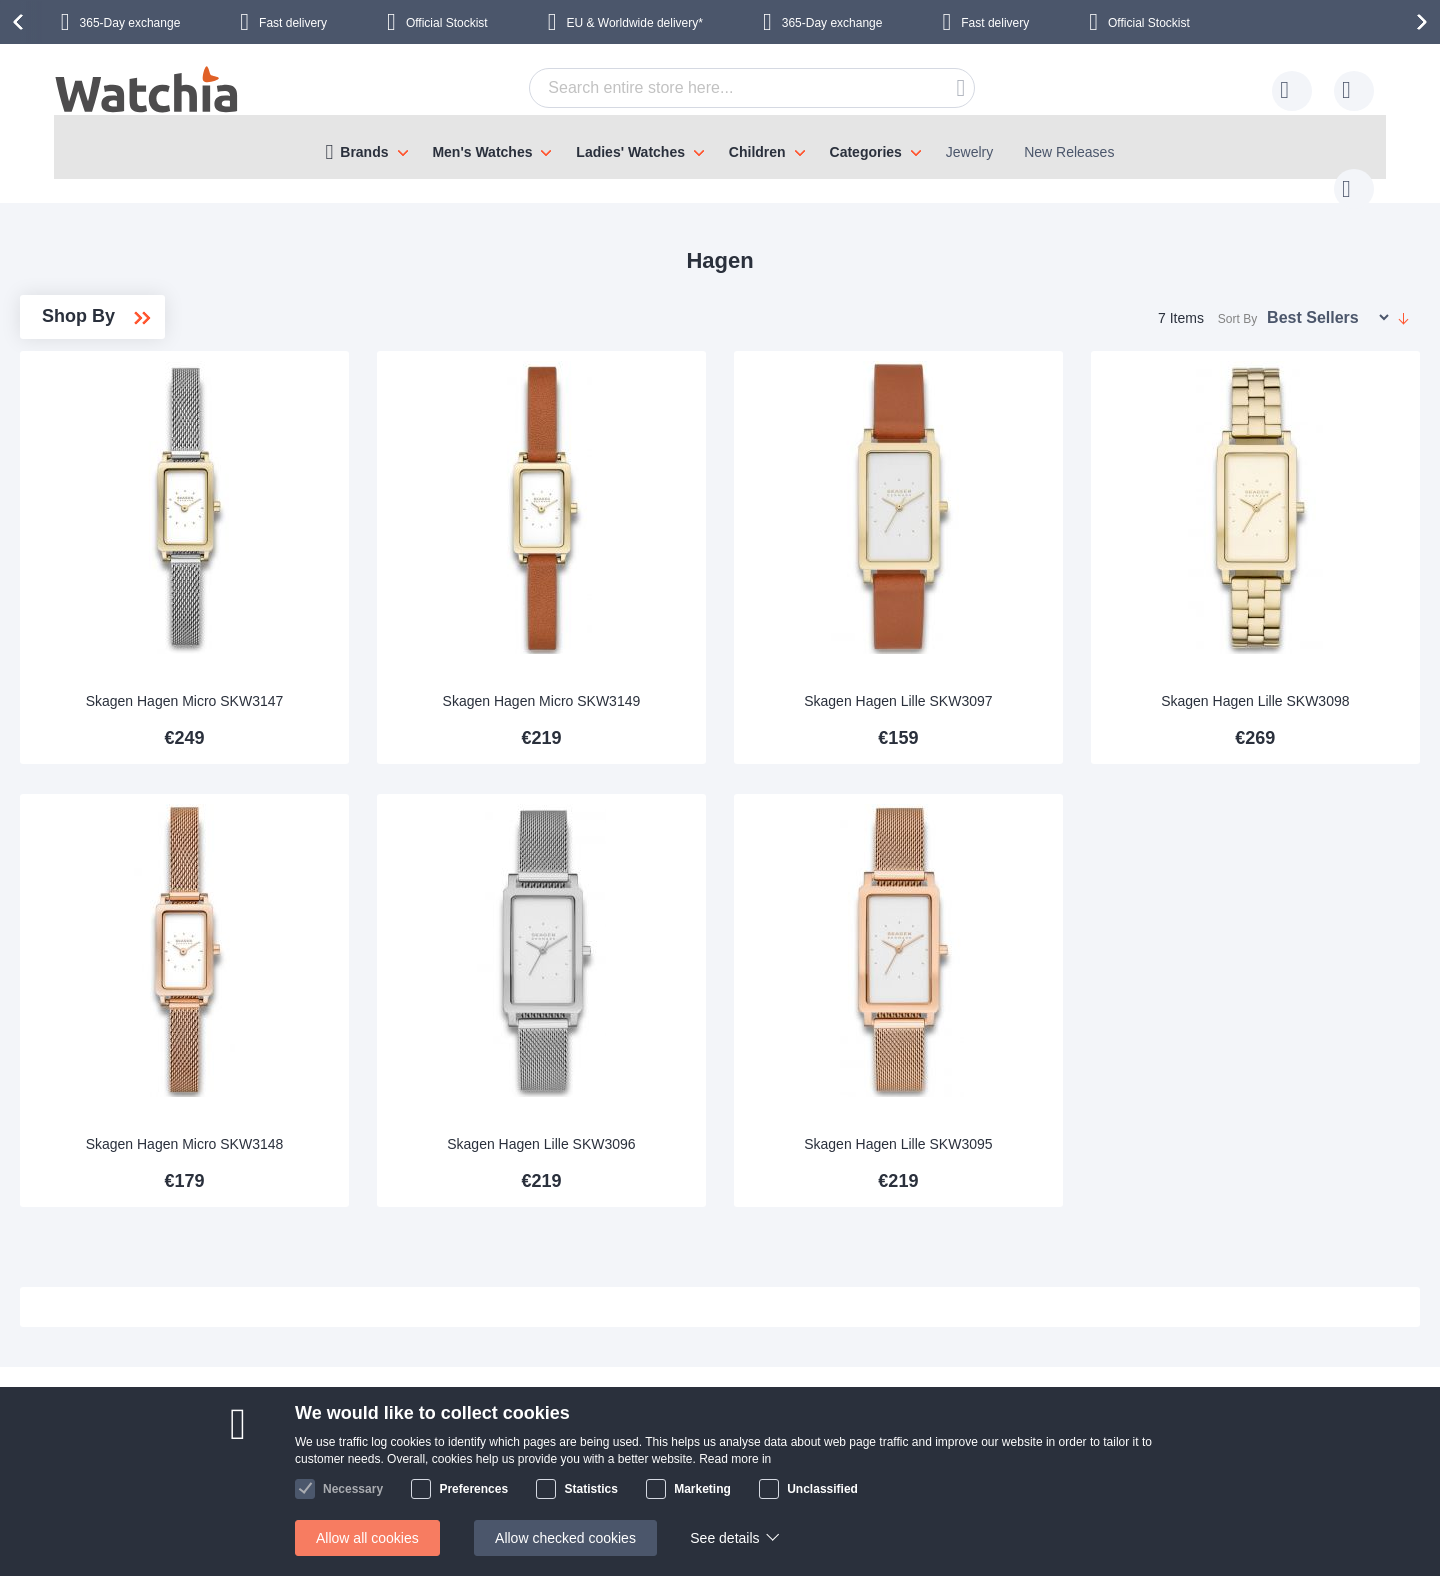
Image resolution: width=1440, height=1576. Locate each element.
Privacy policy (540, 1451)
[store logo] (148, 92)
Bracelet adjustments (562, 1391)
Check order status (556, 1481)
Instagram (1258, 1395)
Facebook (1257, 1362)
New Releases (1069, 152)
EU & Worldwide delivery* (634, 23)
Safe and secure (362, 1451)
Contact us (134, 1361)
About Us (340, 1361)
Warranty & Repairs (558, 1421)
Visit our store (353, 1421)
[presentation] (21, 22)
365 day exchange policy (574, 1361)
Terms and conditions (377, 1481)
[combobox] (721, 88)
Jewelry (969, 152)
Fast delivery (293, 23)
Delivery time (141, 1391)
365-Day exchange (130, 23)
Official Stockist (447, 23)
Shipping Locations (160, 1421)
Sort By (1237, 299)
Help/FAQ (131, 1451)
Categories (866, 152)
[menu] (720, 147)
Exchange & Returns (165, 1481)
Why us (334, 1391)
